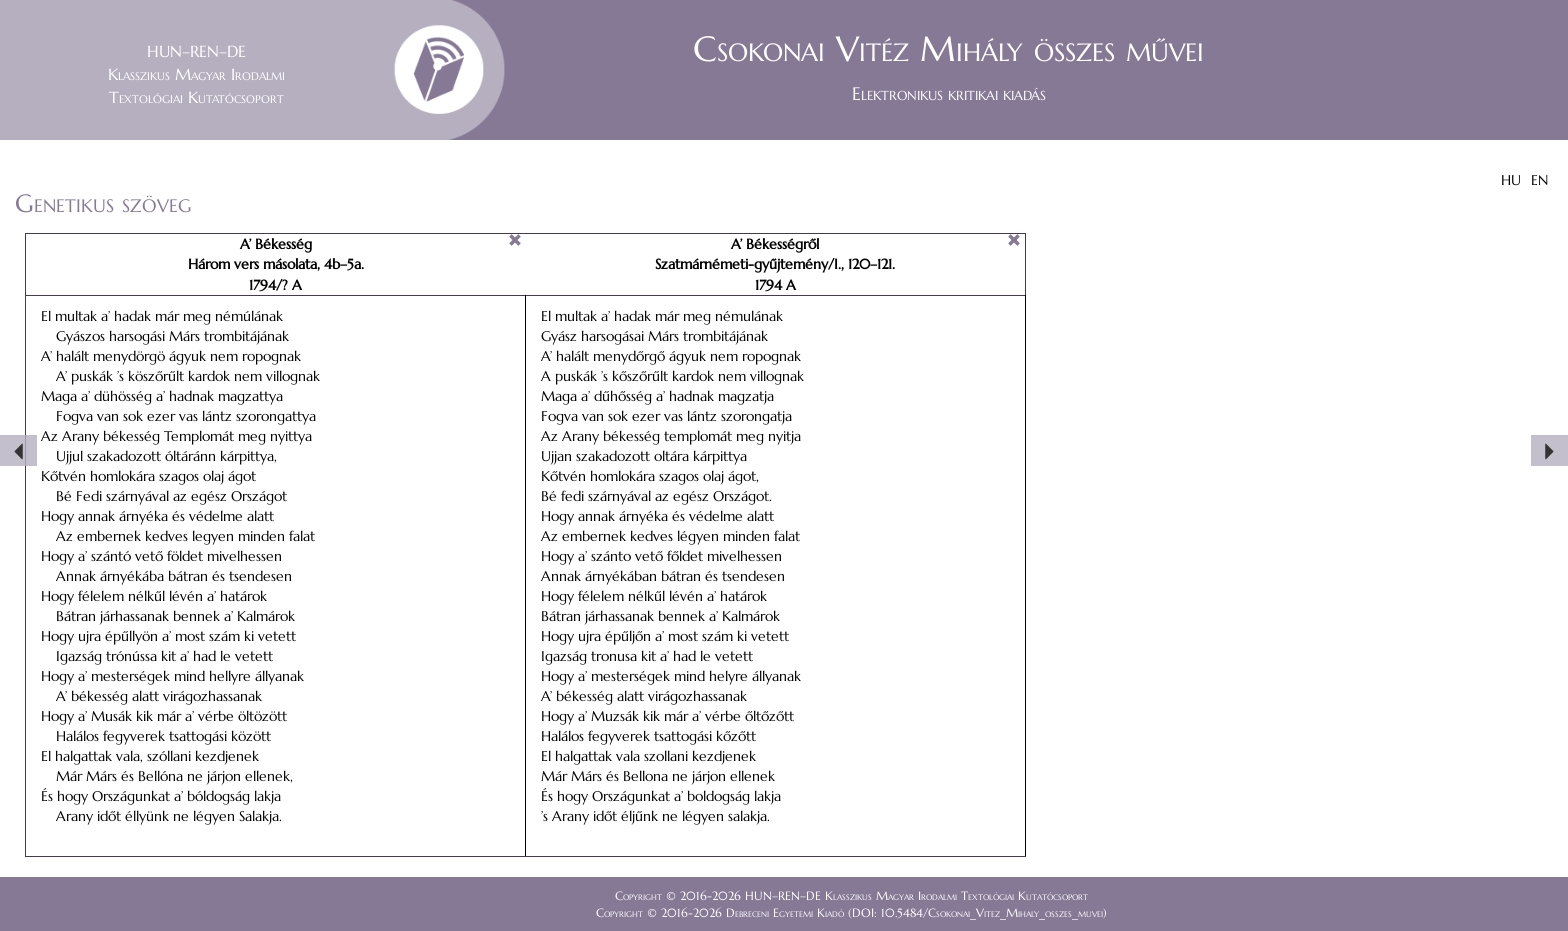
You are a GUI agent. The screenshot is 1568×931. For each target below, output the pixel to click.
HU (1511, 180)
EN (1539, 180)
